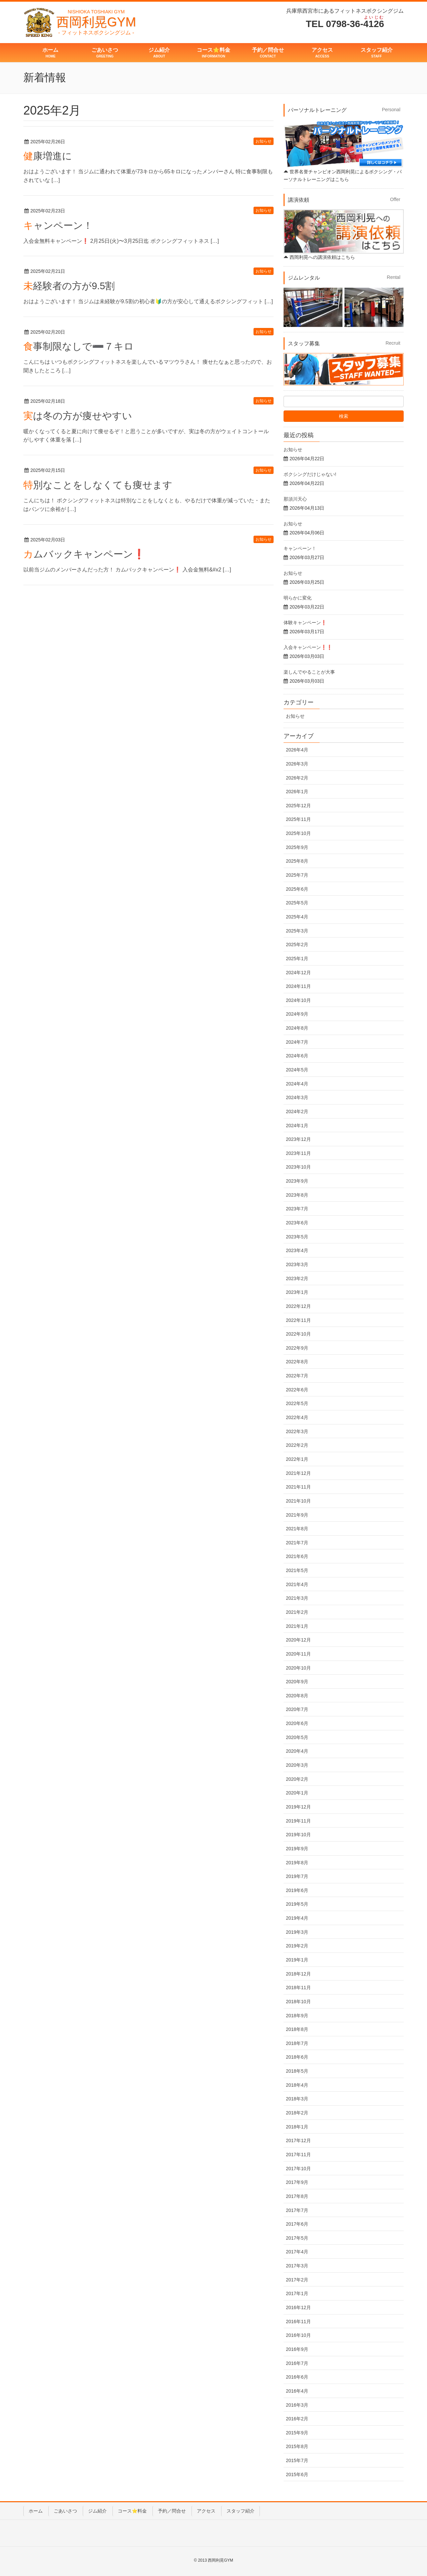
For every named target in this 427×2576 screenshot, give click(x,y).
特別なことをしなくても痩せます (97, 485)
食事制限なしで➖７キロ (78, 346)
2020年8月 (297, 1695)
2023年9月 (297, 1181)
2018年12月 (298, 1974)
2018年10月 (298, 2001)
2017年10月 (298, 2168)
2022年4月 (297, 1417)
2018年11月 (298, 1987)
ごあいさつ (65, 2511)
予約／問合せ (172, 2511)
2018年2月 (297, 2112)
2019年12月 (298, 1807)
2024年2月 (297, 1111)
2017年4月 (297, 2251)
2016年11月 (298, 2321)
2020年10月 (298, 1668)
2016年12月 (298, 2307)
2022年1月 (297, 1459)
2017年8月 (297, 2196)
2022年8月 (297, 1361)
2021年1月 (297, 1626)
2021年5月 (297, 1570)
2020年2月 (297, 1779)
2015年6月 (297, 2474)
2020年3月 (297, 1765)
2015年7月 (297, 2460)
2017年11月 (298, 2154)
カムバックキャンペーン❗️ (84, 554)
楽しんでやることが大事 (309, 672)
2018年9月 (297, 2015)
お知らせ (264, 141)
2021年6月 (297, 1556)
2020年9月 (297, 1681)
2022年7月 (297, 1375)
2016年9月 (297, 2349)
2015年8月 (297, 2446)
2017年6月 (297, 2224)
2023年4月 (297, 1250)
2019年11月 (298, 1821)
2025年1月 (297, 958)
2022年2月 (297, 1445)
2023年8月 (297, 1195)
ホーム (36, 2511)
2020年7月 (297, 1709)
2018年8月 (297, 2029)
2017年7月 (297, 2210)
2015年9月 (297, 2432)
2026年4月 (297, 749)
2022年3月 (297, 1431)
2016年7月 (297, 2363)
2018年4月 (297, 2085)
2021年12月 (298, 1473)
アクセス (206, 2511)
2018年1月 (297, 2126)
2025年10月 (298, 833)
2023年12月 (298, 1139)
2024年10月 (298, 1000)
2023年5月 (297, 1236)
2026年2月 (297, 778)
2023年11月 (298, 1153)
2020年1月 (297, 1792)
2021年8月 (297, 1528)
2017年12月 (298, 2140)
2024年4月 (297, 1083)
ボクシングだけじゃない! (310, 474)
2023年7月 (297, 1208)
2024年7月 (297, 1042)
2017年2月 (297, 2279)
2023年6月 (297, 1222)
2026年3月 (297, 763)
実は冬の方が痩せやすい (77, 415)
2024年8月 (297, 1028)
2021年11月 (298, 1487)
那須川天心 (295, 499)
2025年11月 (298, 819)
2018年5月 (297, 2071)
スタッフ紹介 (241, 2511)
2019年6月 (297, 1890)
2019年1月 (297, 1959)
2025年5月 (297, 902)
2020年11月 (298, 1654)
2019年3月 (297, 1932)
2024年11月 (298, 986)
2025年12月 (298, 805)
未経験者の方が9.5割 (69, 286)
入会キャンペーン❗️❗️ (308, 647)
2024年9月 (297, 1014)
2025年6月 (297, 889)
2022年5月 (297, 1403)
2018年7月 (297, 2043)
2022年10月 (298, 1334)
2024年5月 (297, 1069)
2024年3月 (297, 1097)
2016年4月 (297, 2391)
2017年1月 (297, 2293)
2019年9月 (297, 1848)
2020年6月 (297, 1723)
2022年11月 (298, 1320)
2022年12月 (298, 1306)
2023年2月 (297, 1278)
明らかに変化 (298, 597)
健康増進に (47, 156)
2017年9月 (297, 2182)
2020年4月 (297, 1751)
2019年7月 (297, 1876)
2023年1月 (297, 1292)
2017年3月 (297, 2265)
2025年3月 (297, 930)
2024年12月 (298, 972)
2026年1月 (297, 791)
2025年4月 (297, 916)
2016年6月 (297, 2377)
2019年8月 (297, 1862)
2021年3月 (297, 1598)
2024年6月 (297, 1055)
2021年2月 (297, 1612)
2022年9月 (297, 1348)
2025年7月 (297, 875)
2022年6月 (297, 1389)
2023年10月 (298, 1167)
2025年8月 (297, 861)
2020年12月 (298, 1640)
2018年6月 (297, 2057)
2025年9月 (297, 847)
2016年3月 (297, 2405)
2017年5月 (297, 2238)
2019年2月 (297, 1945)
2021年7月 (297, 1542)
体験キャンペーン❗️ (305, 622)
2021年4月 (297, 1584)
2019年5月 (297, 1904)
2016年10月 (298, 2335)
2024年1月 (297, 1125)
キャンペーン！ (58, 225)
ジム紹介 (97, 2511)
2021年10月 (298, 1501)
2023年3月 (297, 1264)
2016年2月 (297, 2418)
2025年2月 (297, 944)
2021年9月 (297, 1515)
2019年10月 (298, 1834)
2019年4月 (297, 1918)
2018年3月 (297, 2098)
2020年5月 (297, 1737)
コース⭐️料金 (132, 2511)
